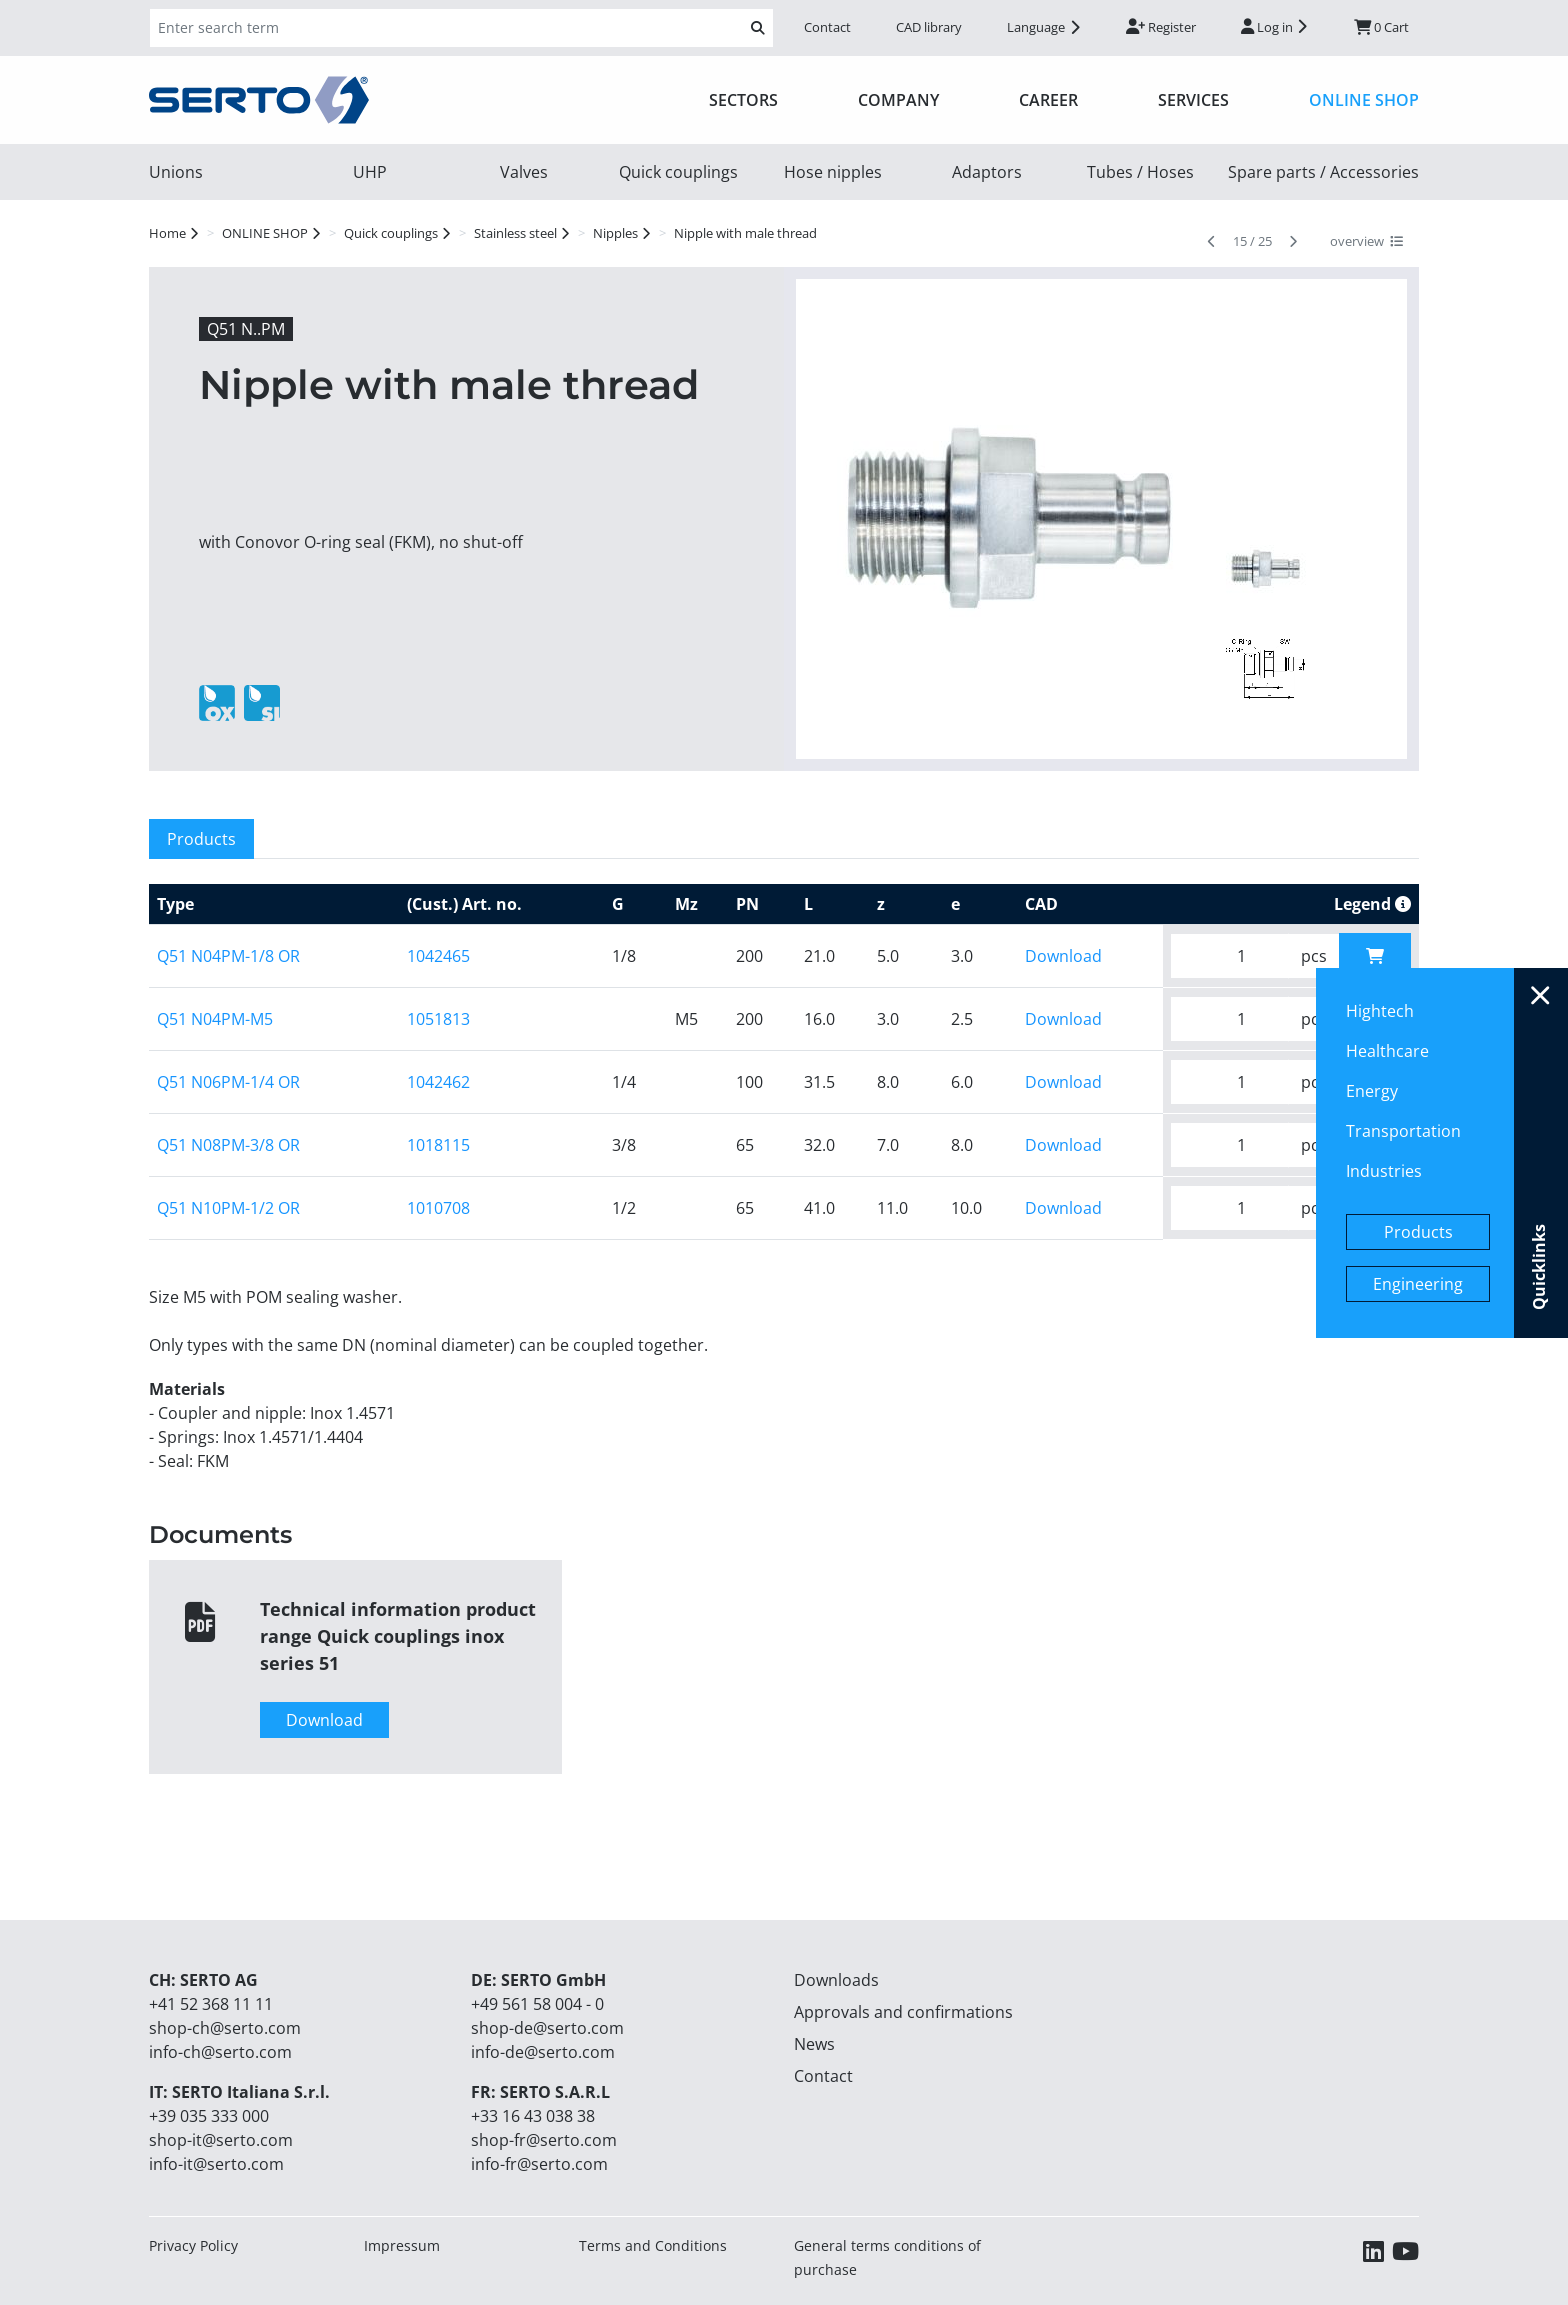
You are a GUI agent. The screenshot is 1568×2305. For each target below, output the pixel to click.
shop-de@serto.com (547, 2028)
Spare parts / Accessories (1323, 172)
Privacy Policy (193, 2245)
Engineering (1418, 1284)
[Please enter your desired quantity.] (1229, 956)
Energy (1372, 1091)
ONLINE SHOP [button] (1364, 100)
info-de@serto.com (543, 2052)
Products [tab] (201, 839)
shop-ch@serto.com (225, 2028)
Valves (524, 172)
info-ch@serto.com (220, 2052)
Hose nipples (833, 172)
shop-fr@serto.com (544, 2140)
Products (1418, 1232)
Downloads (836, 1980)
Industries (1384, 1171)
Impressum (402, 2245)
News (814, 2044)
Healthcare (1387, 1051)
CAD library (929, 27)
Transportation (1403, 1131)
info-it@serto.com (216, 2164)
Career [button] (1048, 100)
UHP (370, 172)
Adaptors (987, 172)
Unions (176, 172)
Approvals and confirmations (903, 2012)
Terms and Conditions (653, 2245)
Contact (827, 27)
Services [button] (1193, 100)
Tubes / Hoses (1140, 172)
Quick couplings (678, 172)
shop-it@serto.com (221, 2140)
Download (1063, 956)
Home (167, 233)
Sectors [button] (743, 100)
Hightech (1380, 1011)
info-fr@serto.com (539, 2164)
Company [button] (898, 100)
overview (1366, 241)
